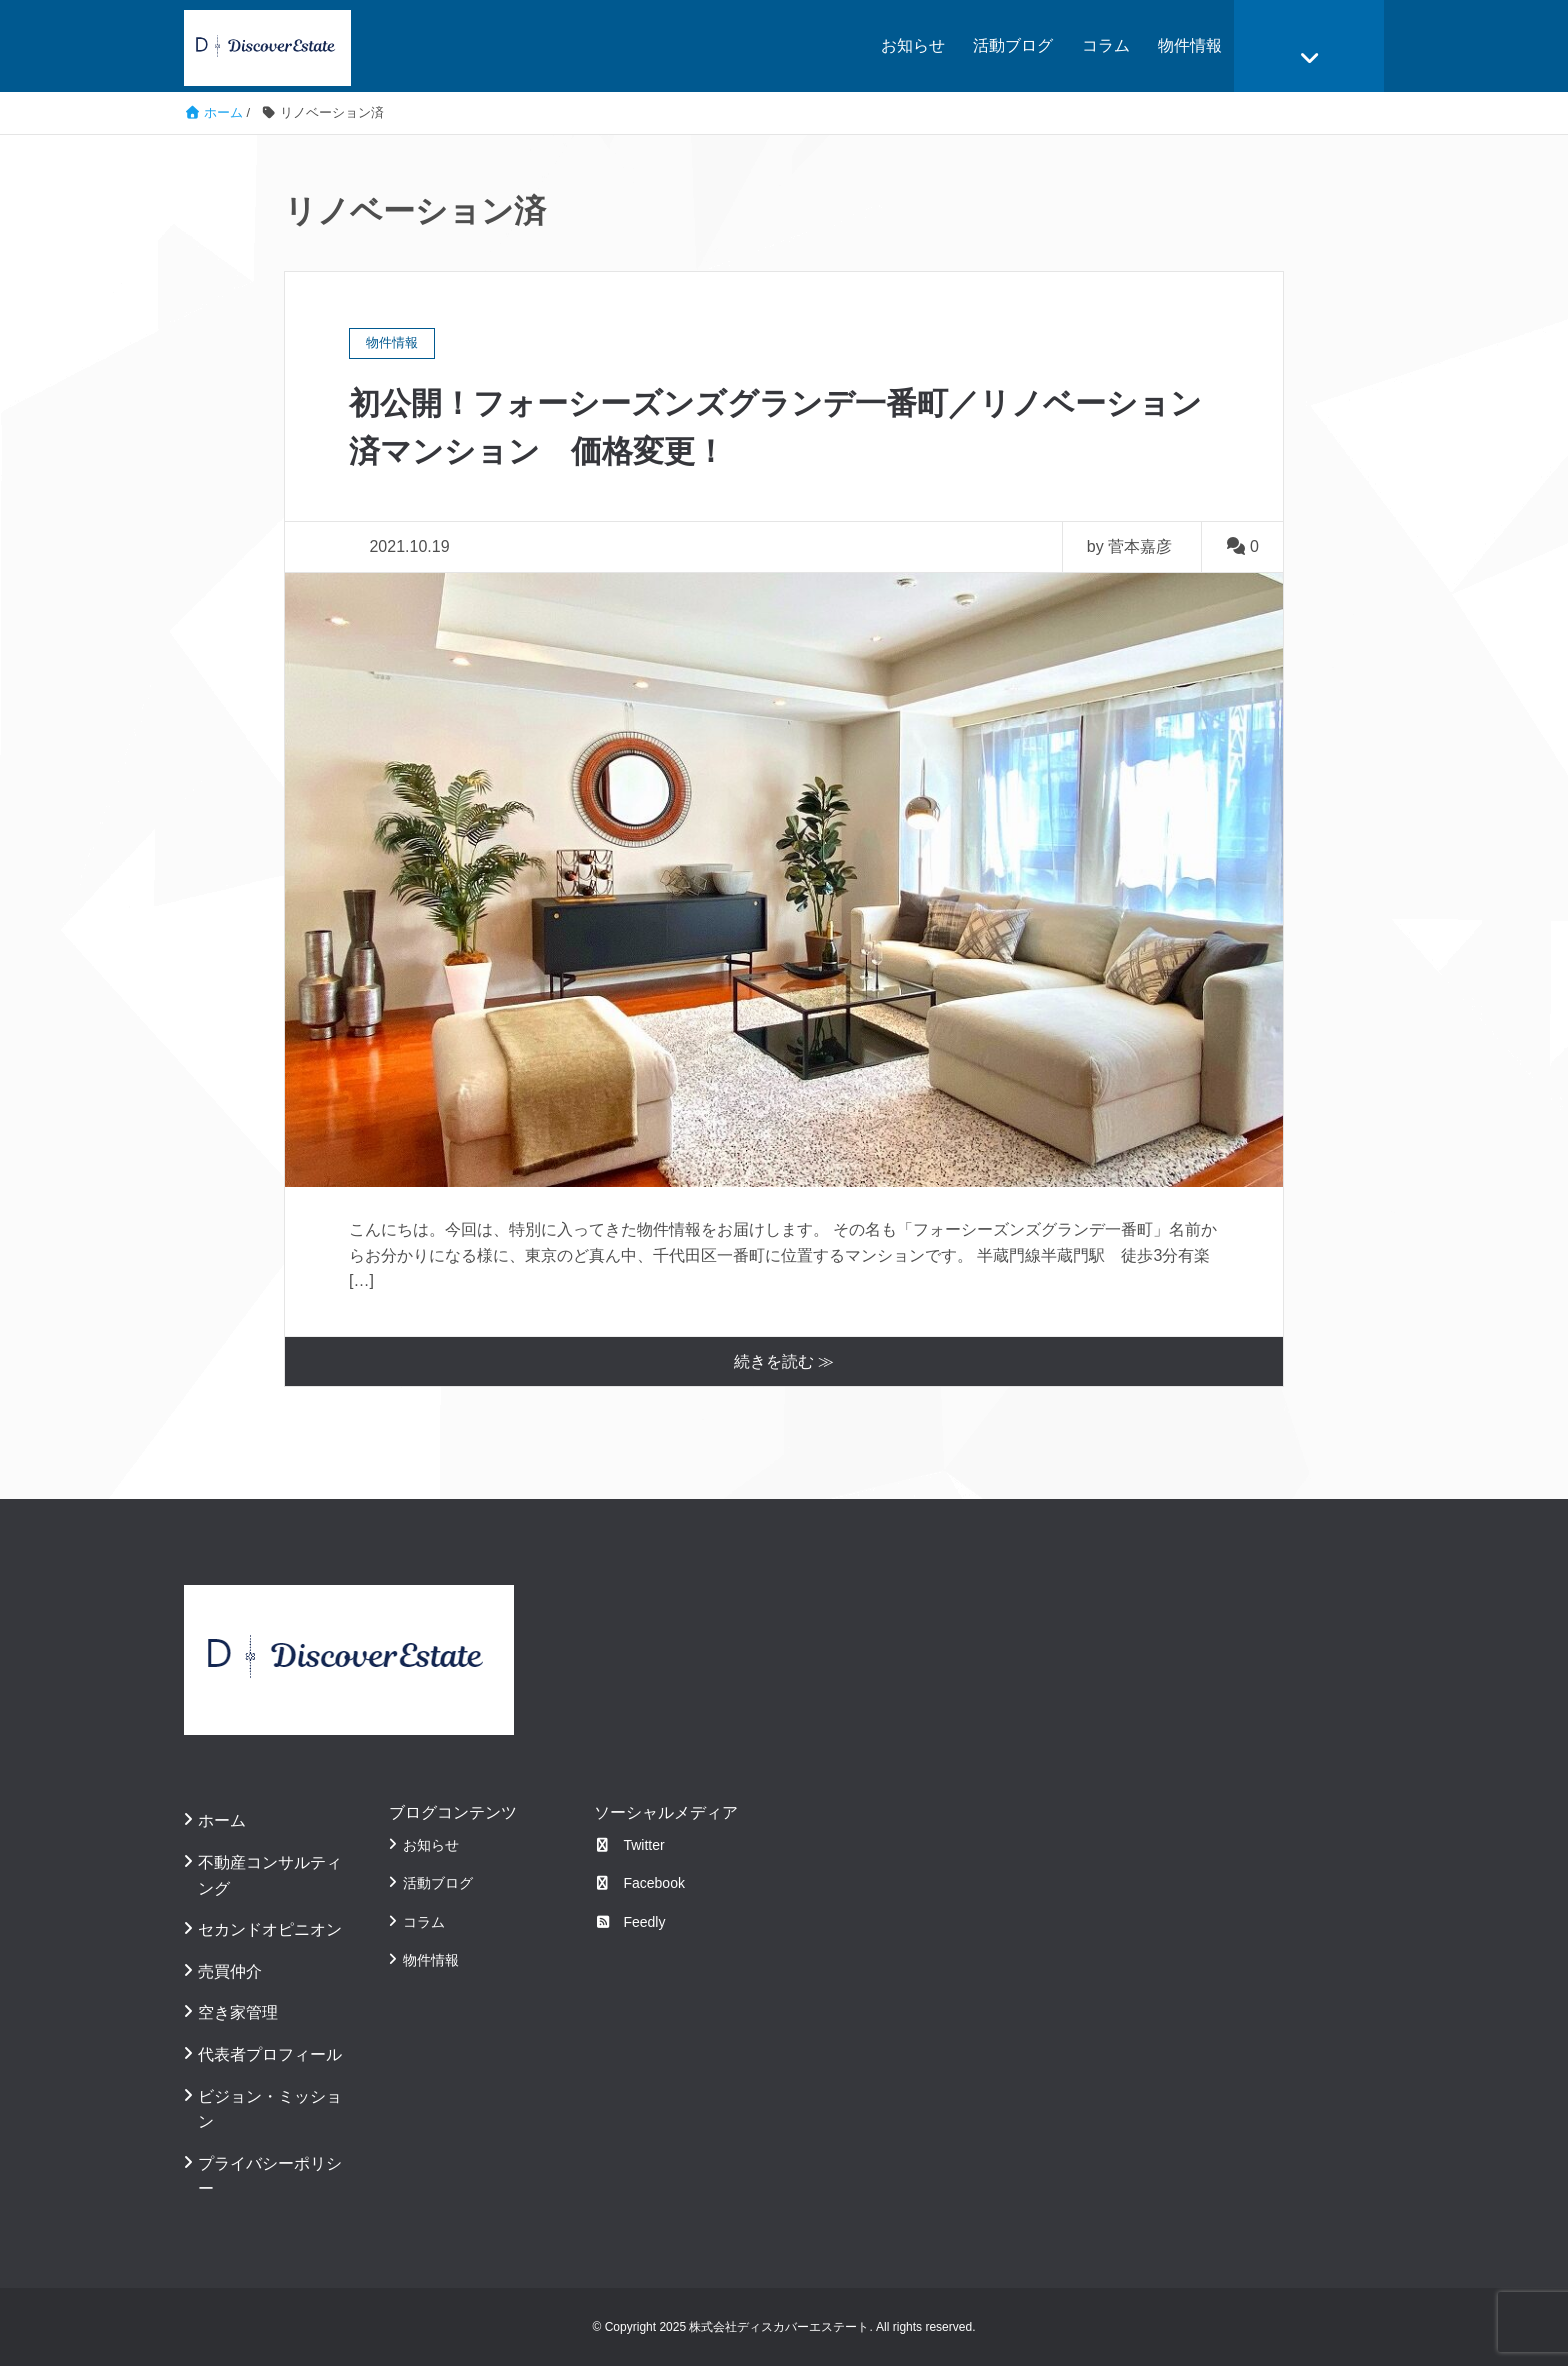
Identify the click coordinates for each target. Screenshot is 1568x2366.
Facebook (639, 1883)
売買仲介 (230, 1970)
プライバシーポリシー (270, 2175)
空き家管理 (238, 2012)
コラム (1106, 45)
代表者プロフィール (270, 2053)
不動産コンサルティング (270, 1874)
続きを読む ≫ (784, 1360)
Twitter (629, 1844)
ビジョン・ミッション (270, 2108)
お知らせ (913, 45)
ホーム (222, 1820)
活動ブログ (1013, 45)
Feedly (630, 1921)
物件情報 (1190, 45)
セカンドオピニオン (270, 1929)
